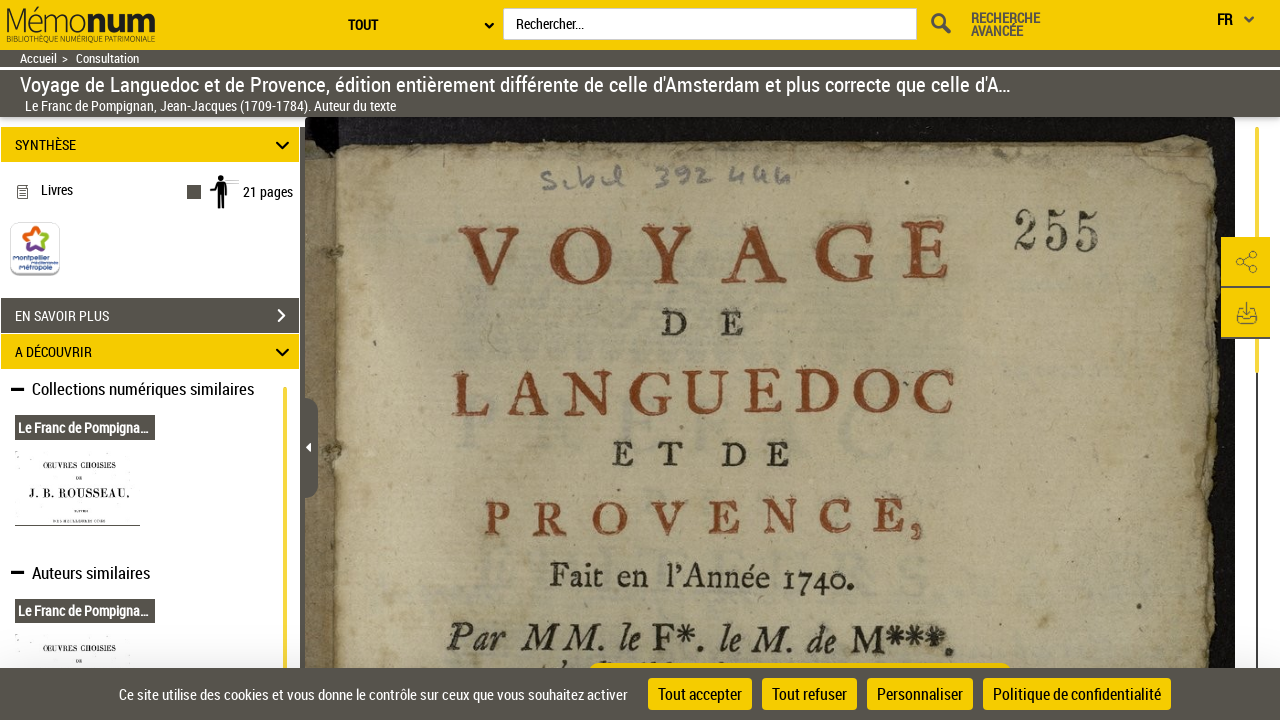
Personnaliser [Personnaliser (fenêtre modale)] (920, 694)
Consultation (107, 58)
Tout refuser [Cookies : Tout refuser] (809, 694)
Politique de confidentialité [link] (1077, 694)
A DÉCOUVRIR (155, 351)
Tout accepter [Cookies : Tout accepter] (700, 694)
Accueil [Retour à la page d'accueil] (38, 58)
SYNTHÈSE (155, 144)
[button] (1245, 263)
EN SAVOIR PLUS (157, 316)
